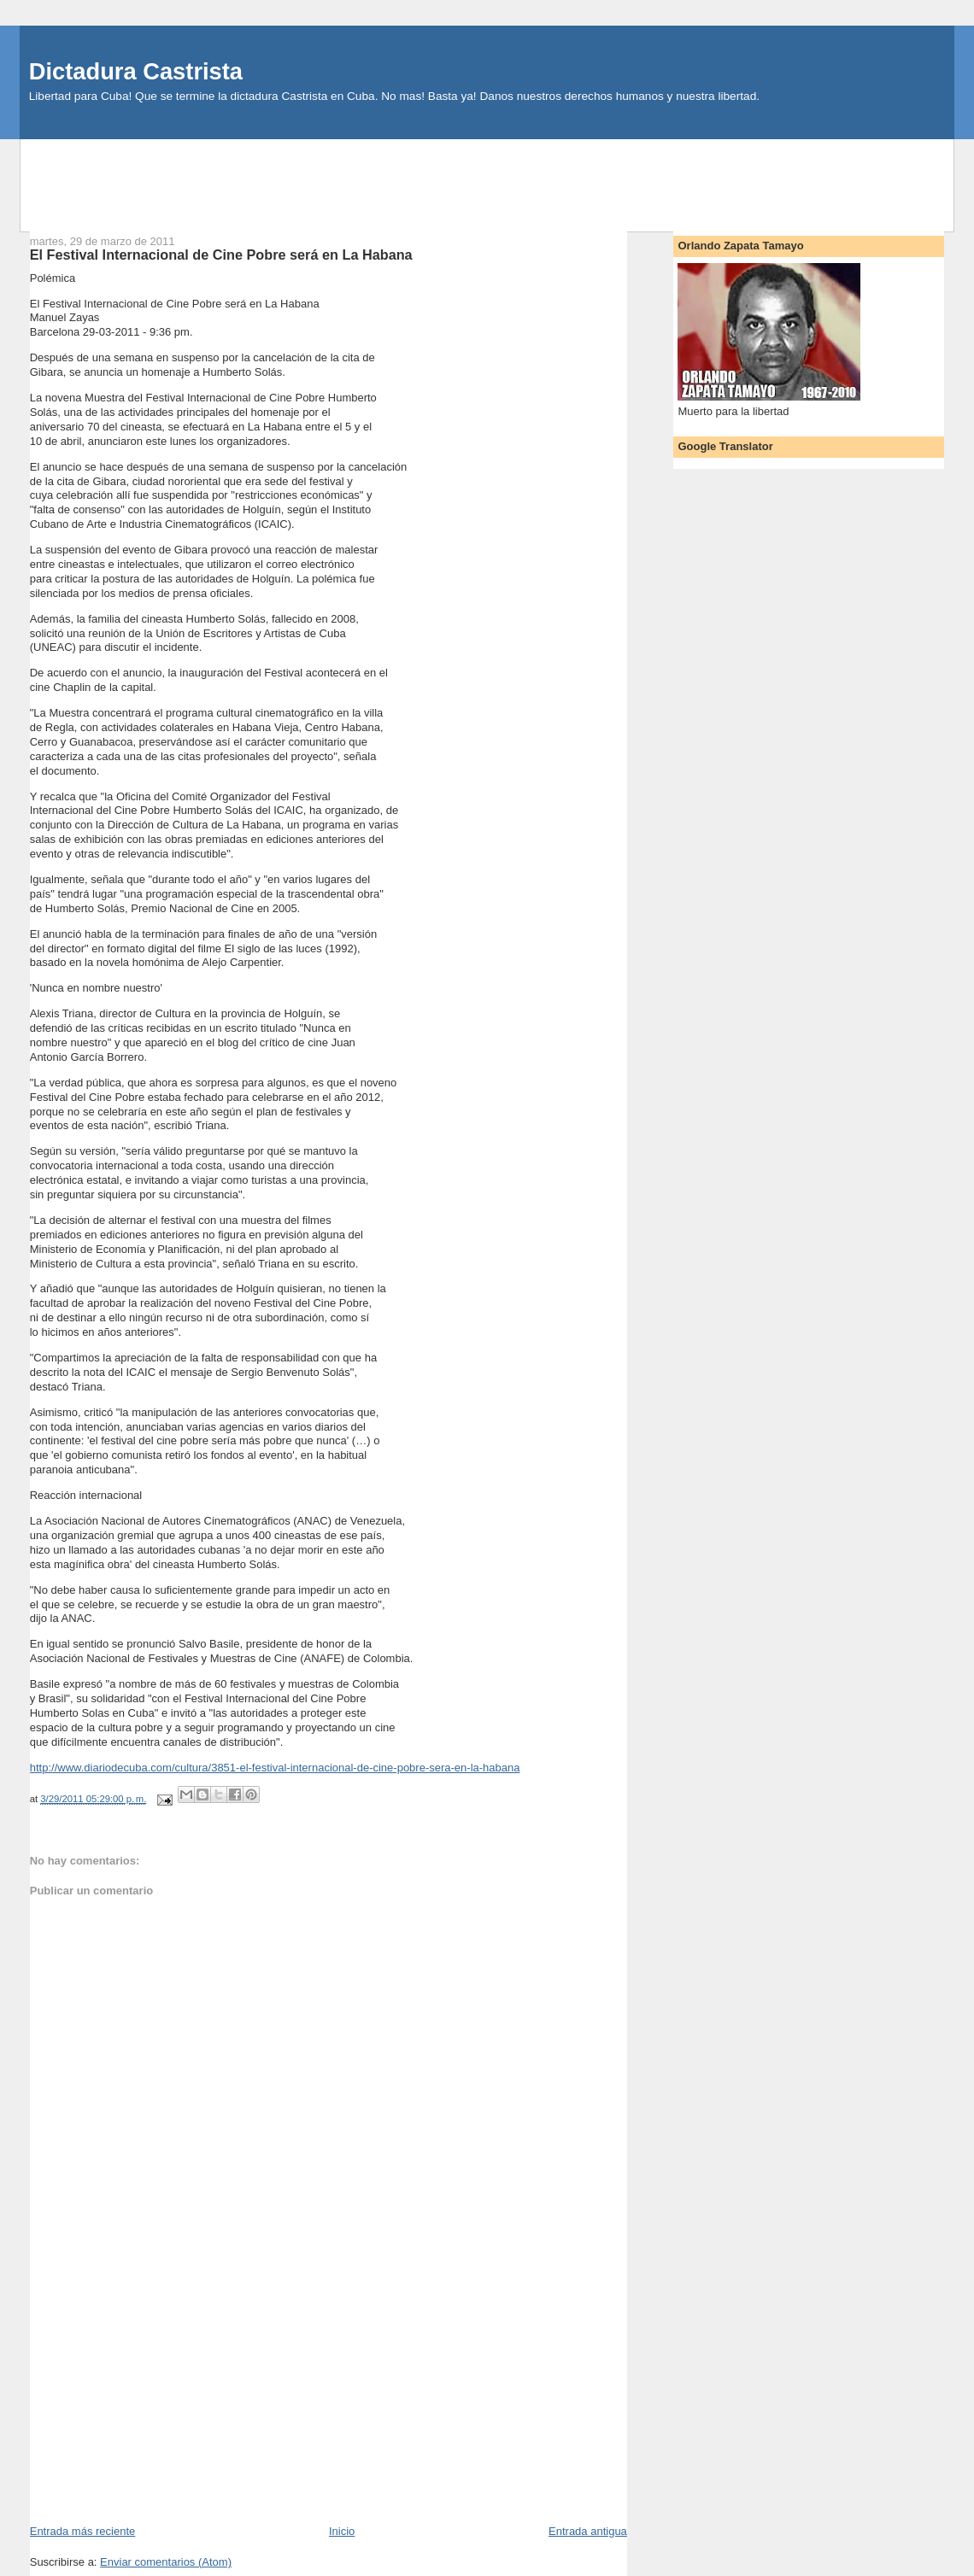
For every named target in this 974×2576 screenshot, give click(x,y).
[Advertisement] (487, 177)
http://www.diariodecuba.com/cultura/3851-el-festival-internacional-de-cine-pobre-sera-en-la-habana (275, 1767)
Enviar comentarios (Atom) (166, 2562)
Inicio (342, 2531)
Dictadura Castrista (136, 71)
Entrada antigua (588, 2531)
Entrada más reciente (83, 2531)
